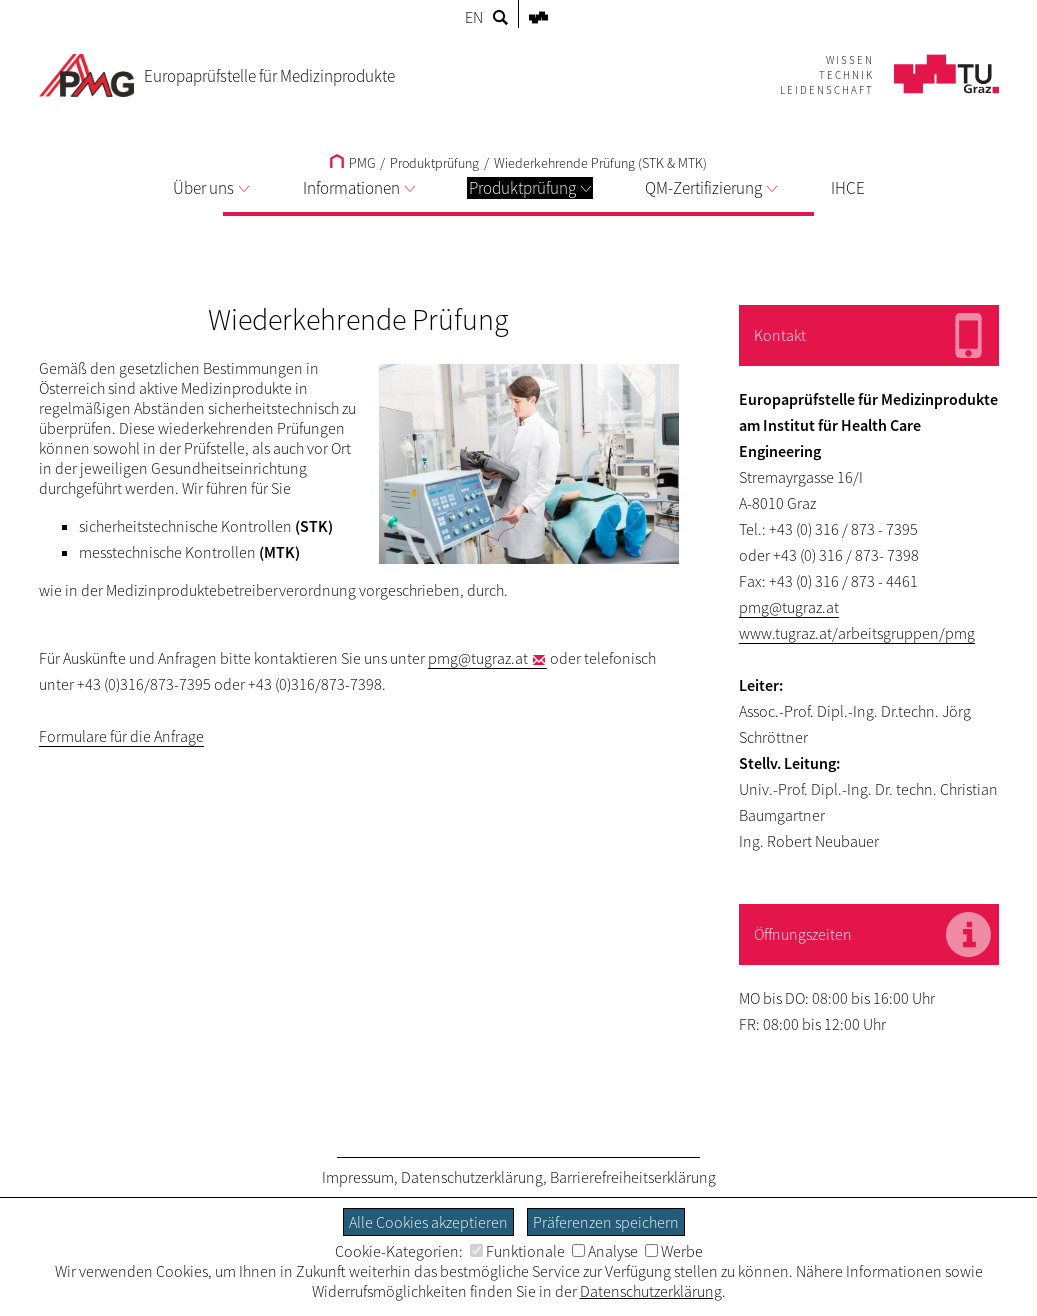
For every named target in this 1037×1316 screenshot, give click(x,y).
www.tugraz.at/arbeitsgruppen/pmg (857, 633)
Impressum (358, 1177)
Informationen (359, 188)
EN (474, 17)
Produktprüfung (530, 188)
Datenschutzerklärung (472, 1177)
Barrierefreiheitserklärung (633, 1177)
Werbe (674, 1251)
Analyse (605, 1251)
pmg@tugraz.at (478, 658)
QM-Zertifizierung (711, 188)
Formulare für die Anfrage (121, 736)
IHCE (848, 188)
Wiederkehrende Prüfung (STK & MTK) (600, 163)
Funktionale (517, 1251)
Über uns (211, 188)
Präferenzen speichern (606, 1222)
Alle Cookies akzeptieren (428, 1222)
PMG (352, 163)
